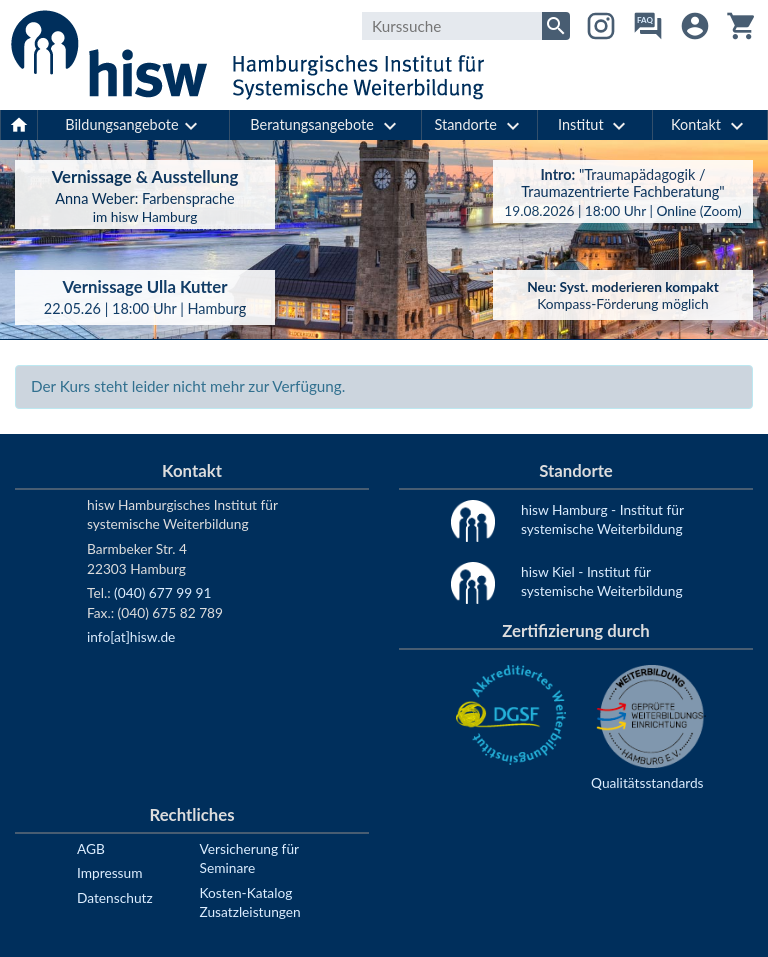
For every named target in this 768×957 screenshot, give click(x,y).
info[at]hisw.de (131, 636)
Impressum (109, 872)
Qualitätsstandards (647, 782)
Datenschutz (115, 897)
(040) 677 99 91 (162, 592)
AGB (91, 848)
